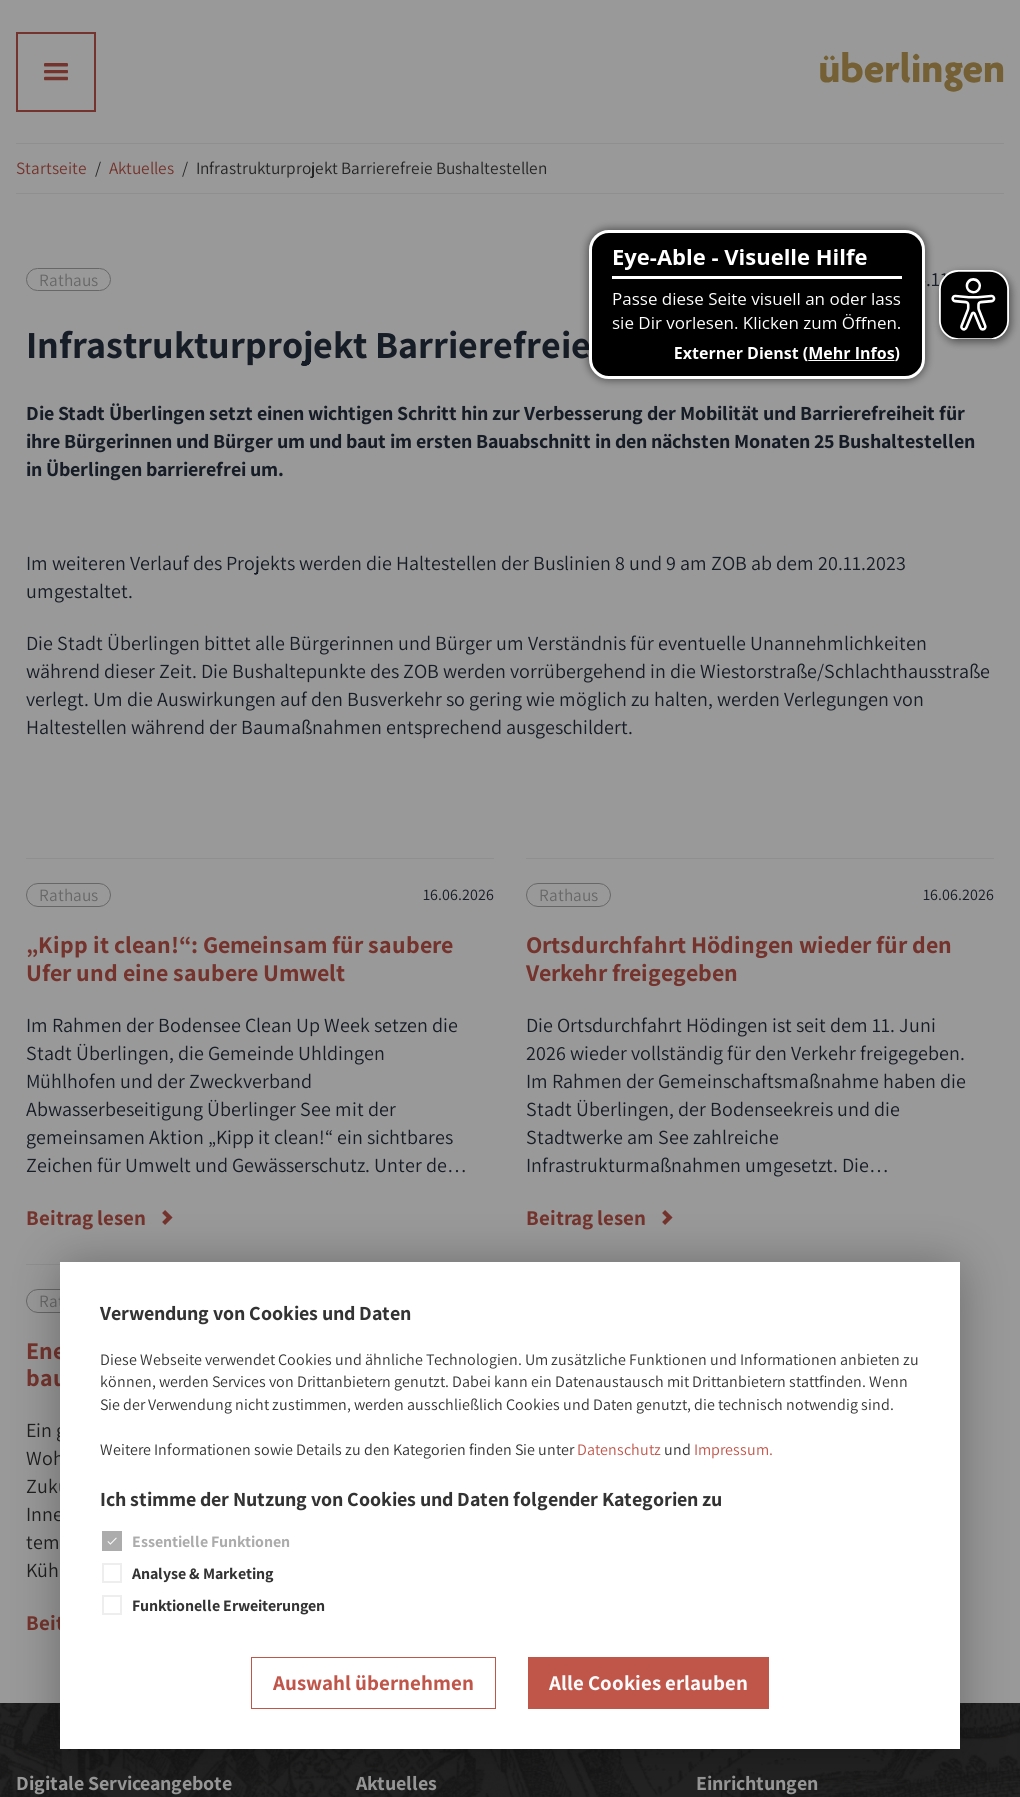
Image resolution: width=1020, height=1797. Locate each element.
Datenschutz (619, 1449)
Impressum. (733, 1449)
